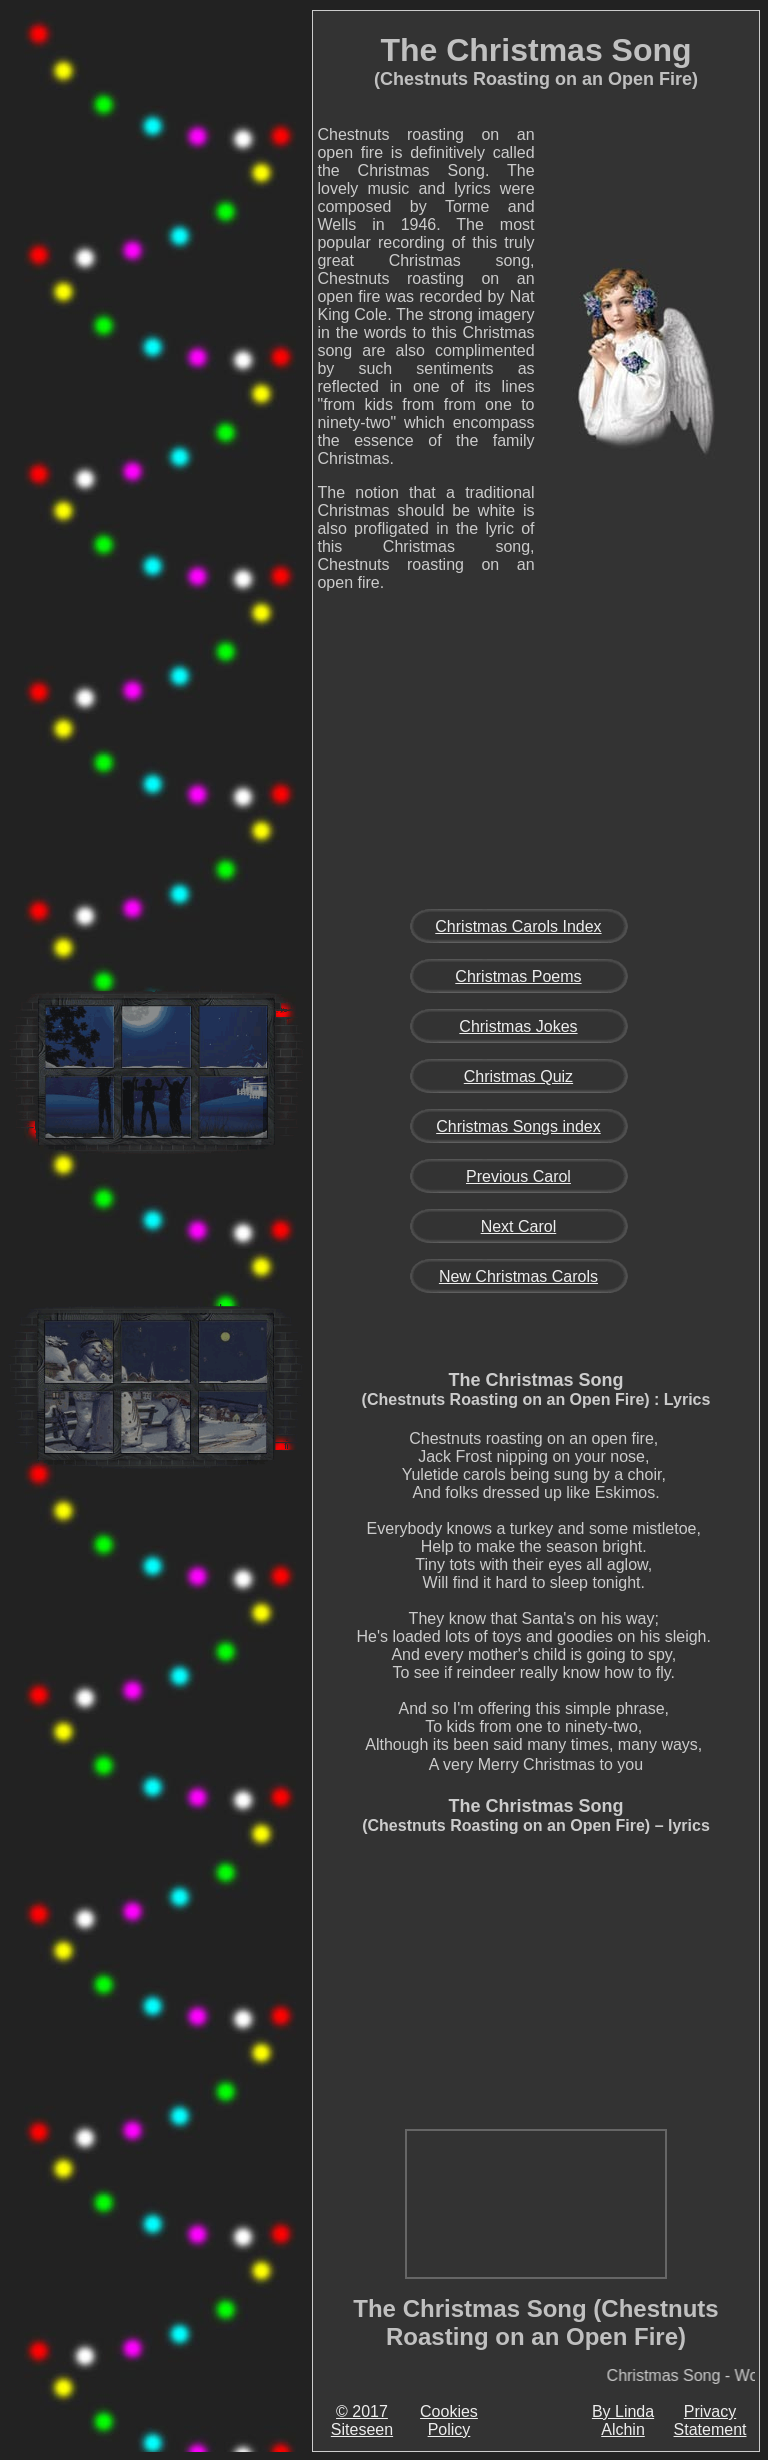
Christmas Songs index (518, 1126)
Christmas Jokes (518, 1026)
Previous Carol (518, 1176)
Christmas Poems (518, 976)
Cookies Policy (449, 2420)
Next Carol (519, 1226)
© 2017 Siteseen (362, 2420)
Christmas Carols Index (518, 926)
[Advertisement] (156, 324)
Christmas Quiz (518, 1076)
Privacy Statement (710, 2420)
